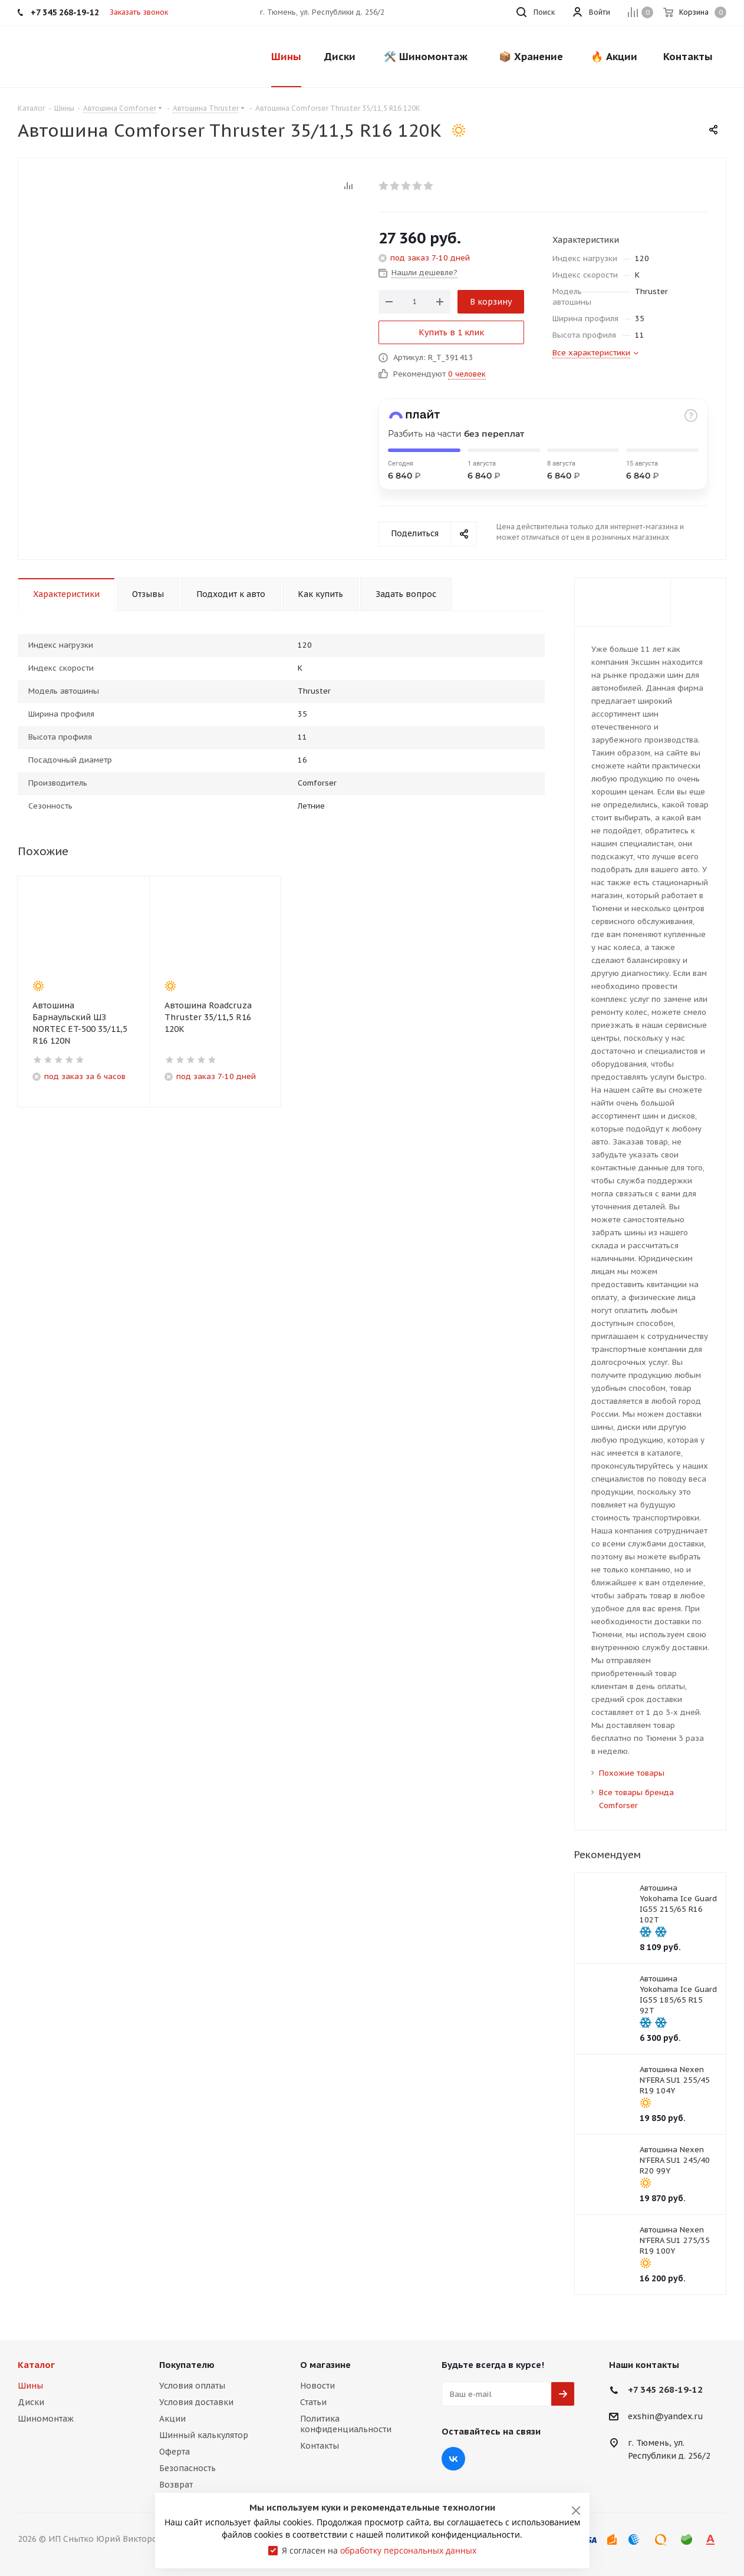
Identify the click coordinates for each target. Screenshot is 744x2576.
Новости (317, 2385)
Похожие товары (631, 1773)
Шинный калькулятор (203, 2435)
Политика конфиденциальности (345, 2424)
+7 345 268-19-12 (665, 2389)
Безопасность (187, 2468)
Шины (30, 2385)
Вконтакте (453, 2459)
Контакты (319, 2445)
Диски (31, 2402)
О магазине (325, 2364)
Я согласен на (379, 2550)
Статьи (313, 2402)
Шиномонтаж (46, 2418)
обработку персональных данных (408, 2550)
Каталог (36, 2364)
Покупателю (187, 2364)
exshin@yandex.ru (665, 2417)
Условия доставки (196, 2402)
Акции (172, 2418)
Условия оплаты (192, 2385)
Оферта (174, 2451)
